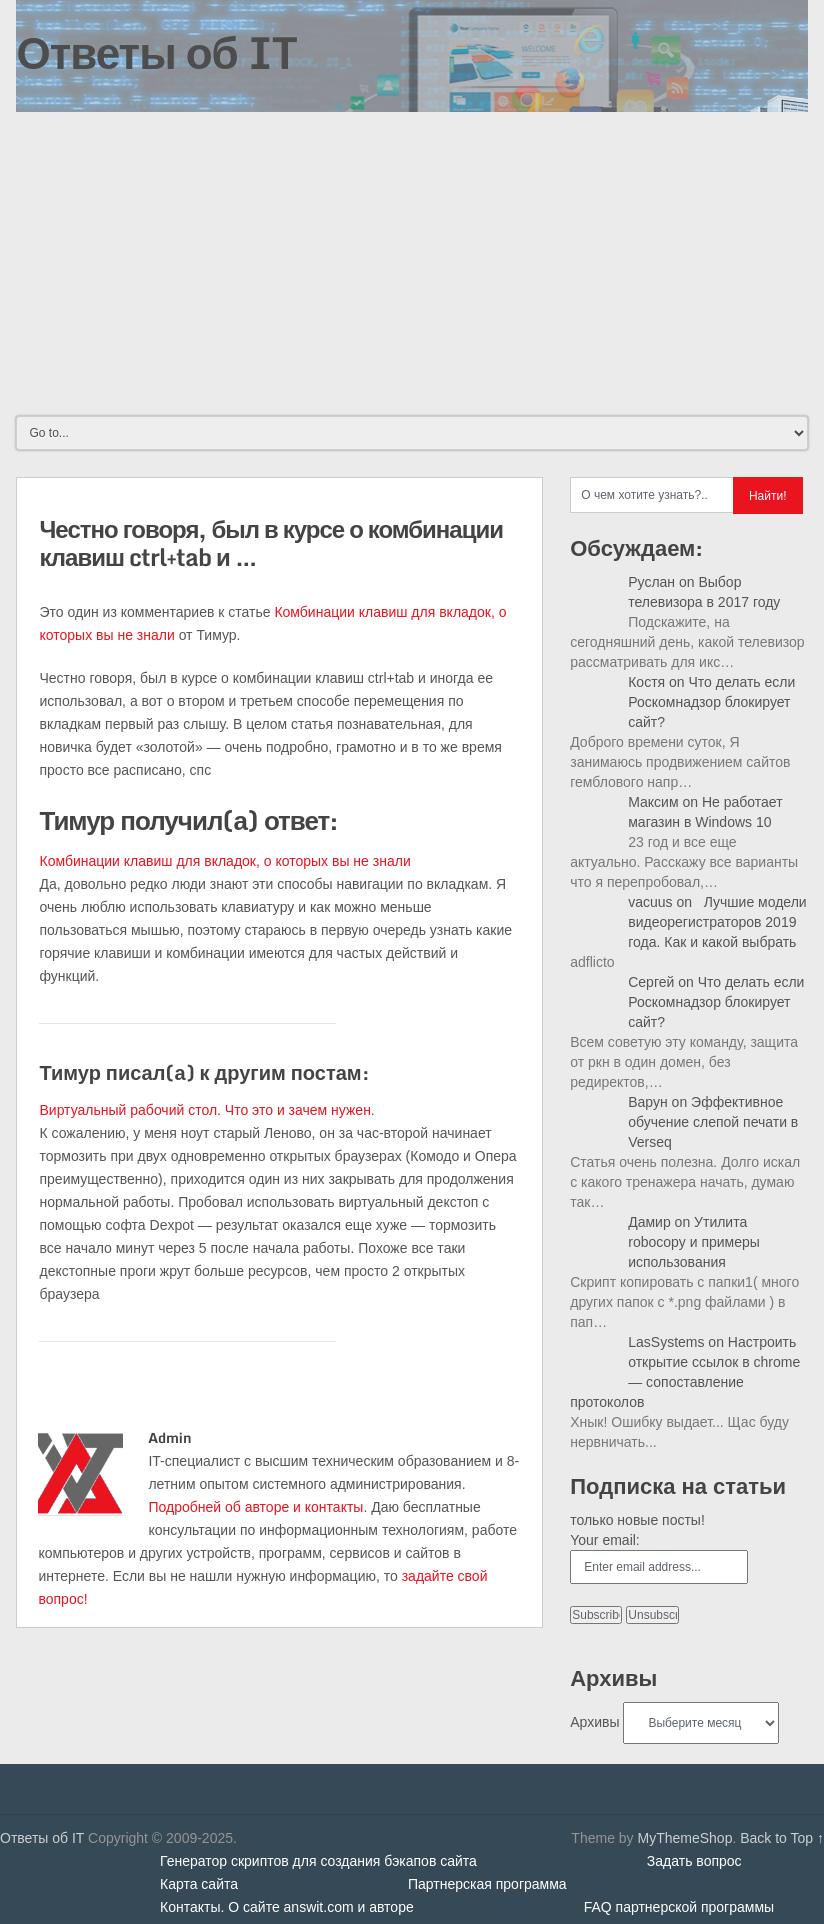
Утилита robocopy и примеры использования (694, 1242)
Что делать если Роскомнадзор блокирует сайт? (711, 702)
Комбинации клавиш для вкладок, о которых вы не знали (224, 861)
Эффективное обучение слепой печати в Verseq (713, 1122)
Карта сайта (199, 1884)
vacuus (650, 902)
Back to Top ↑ (782, 1838)
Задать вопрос (694, 1861)
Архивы (594, 1722)
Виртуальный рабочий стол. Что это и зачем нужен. (206, 1110)
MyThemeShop (684, 1838)
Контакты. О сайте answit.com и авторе (287, 1907)
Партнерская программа (487, 1884)
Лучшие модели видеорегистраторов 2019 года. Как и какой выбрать (717, 922)
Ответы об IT (156, 52)
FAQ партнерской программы (679, 1907)
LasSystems (666, 1342)
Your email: (605, 1540)
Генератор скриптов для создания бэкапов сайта (318, 1861)
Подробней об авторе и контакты (255, 1507)
